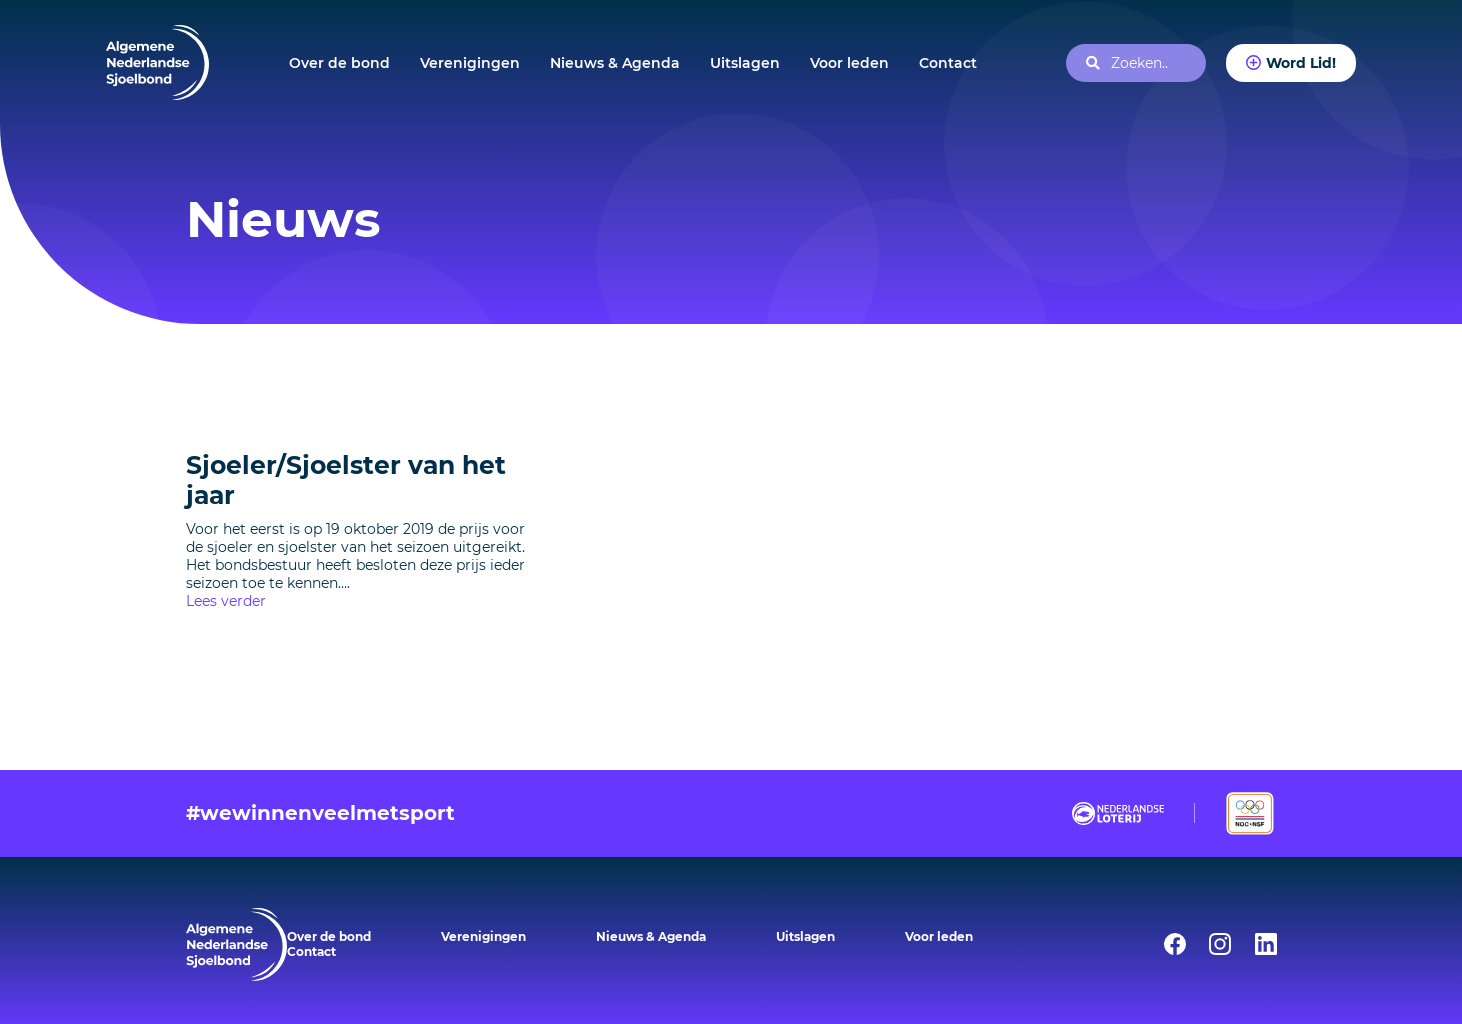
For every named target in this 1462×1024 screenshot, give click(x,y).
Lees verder (226, 601)
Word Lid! (1301, 63)
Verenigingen (470, 63)
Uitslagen (745, 63)
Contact (948, 63)
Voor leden (849, 63)
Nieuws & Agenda (615, 63)
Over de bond (339, 63)
